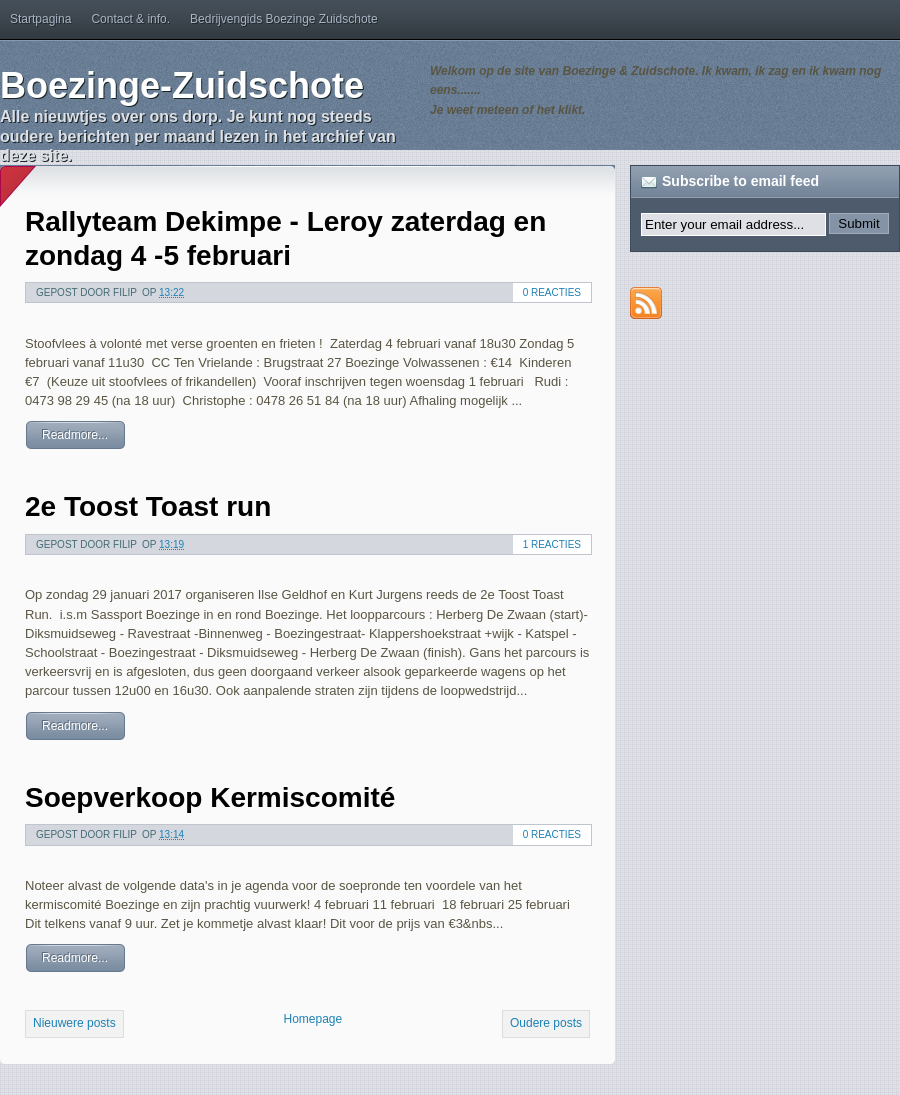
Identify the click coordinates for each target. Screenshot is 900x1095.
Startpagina (40, 19)
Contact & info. (130, 19)
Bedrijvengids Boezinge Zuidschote (283, 19)
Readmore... (75, 435)
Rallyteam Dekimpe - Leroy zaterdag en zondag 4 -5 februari (285, 238)
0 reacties (552, 292)
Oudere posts (546, 1023)
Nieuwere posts (74, 1023)
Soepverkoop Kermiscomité (210, 797)
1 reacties (552, 544)
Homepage (312, 1019)
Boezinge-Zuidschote (182, 85)
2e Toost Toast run (148, 506)
